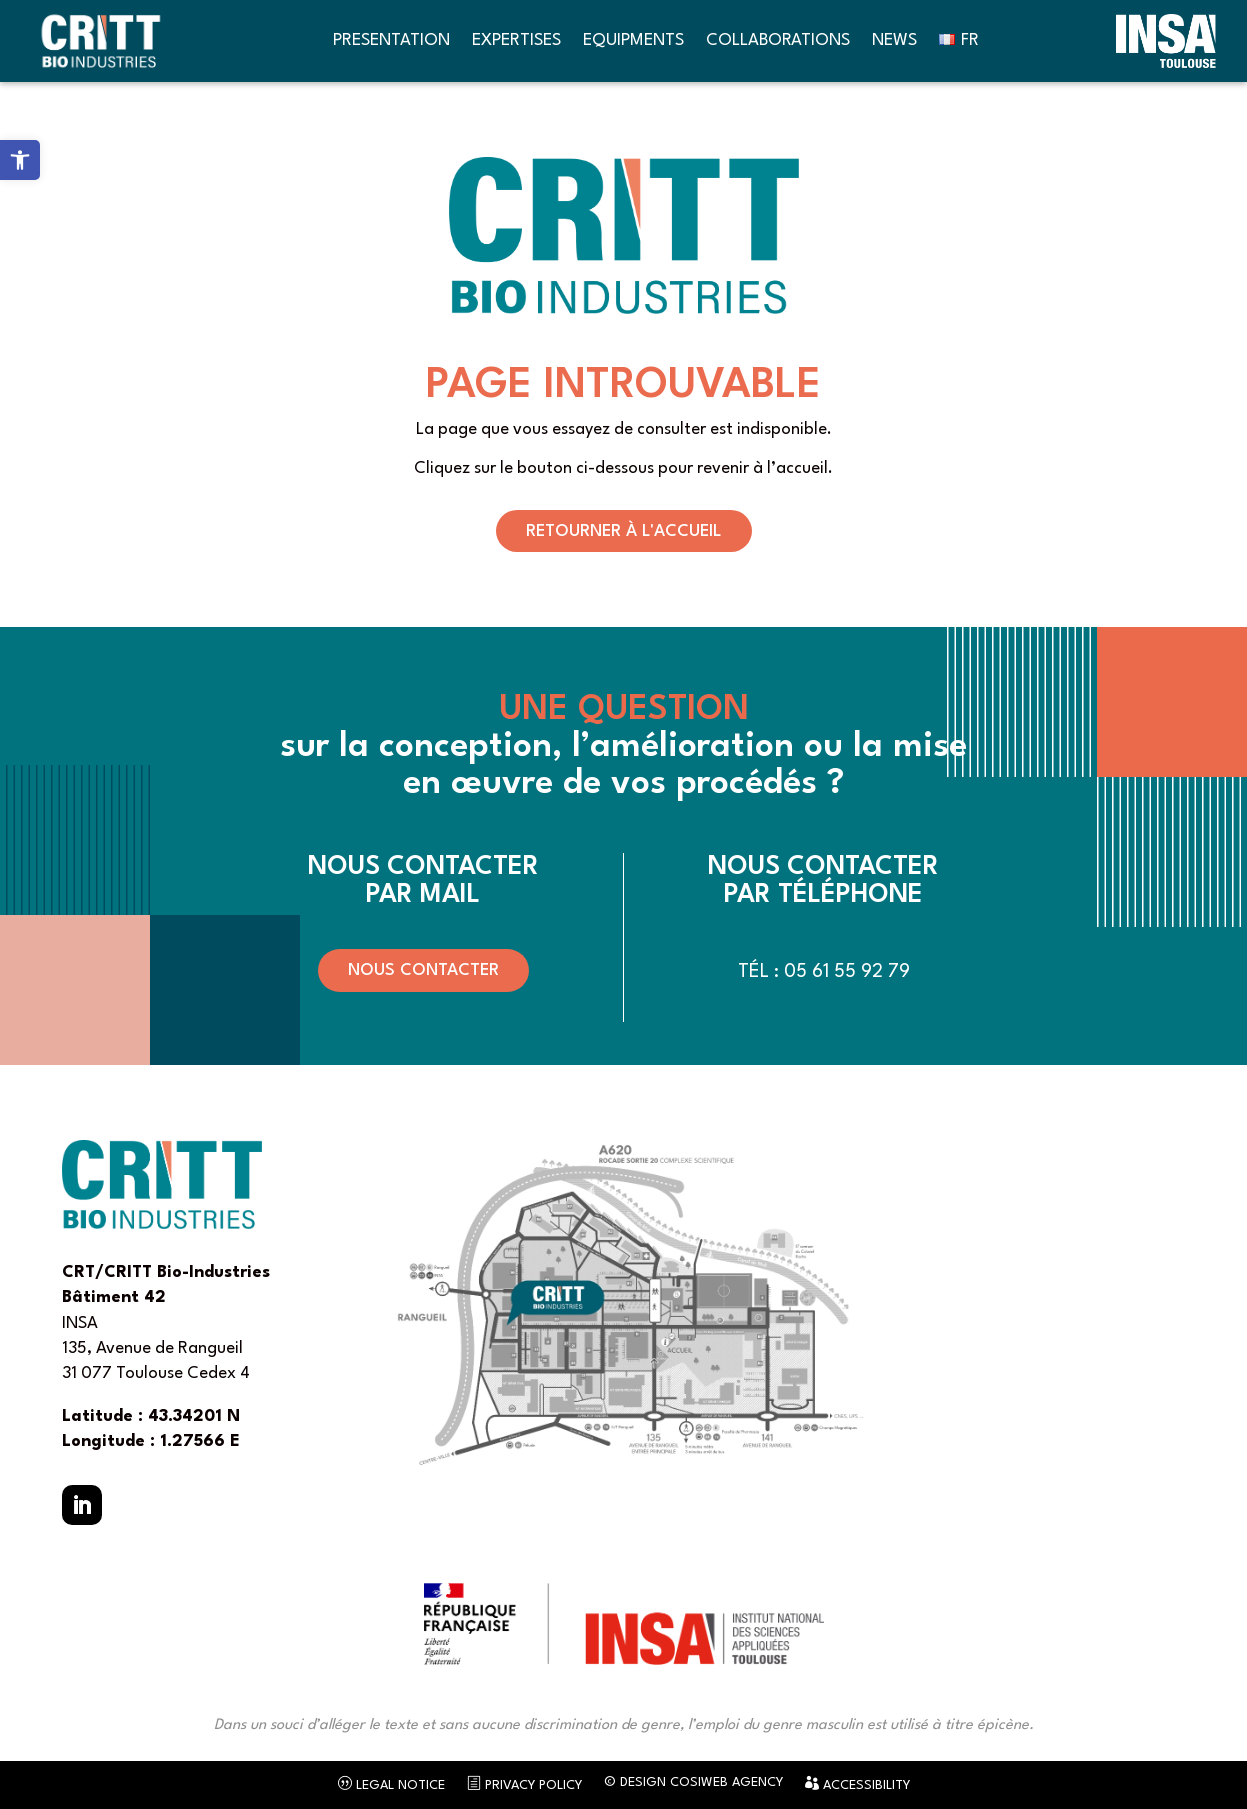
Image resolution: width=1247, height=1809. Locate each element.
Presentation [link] (391, 40)
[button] (82, 1505)
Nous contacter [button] (423, 970)
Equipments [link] (633, 40)
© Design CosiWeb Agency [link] (693, 1782)
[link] (20, 160)
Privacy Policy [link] (524, 1784)
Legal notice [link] (391, 1784)
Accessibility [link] (857, 1784)
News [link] (894, 40)
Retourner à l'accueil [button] (624, 531)
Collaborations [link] (778, 40)
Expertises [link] (516, 40)
